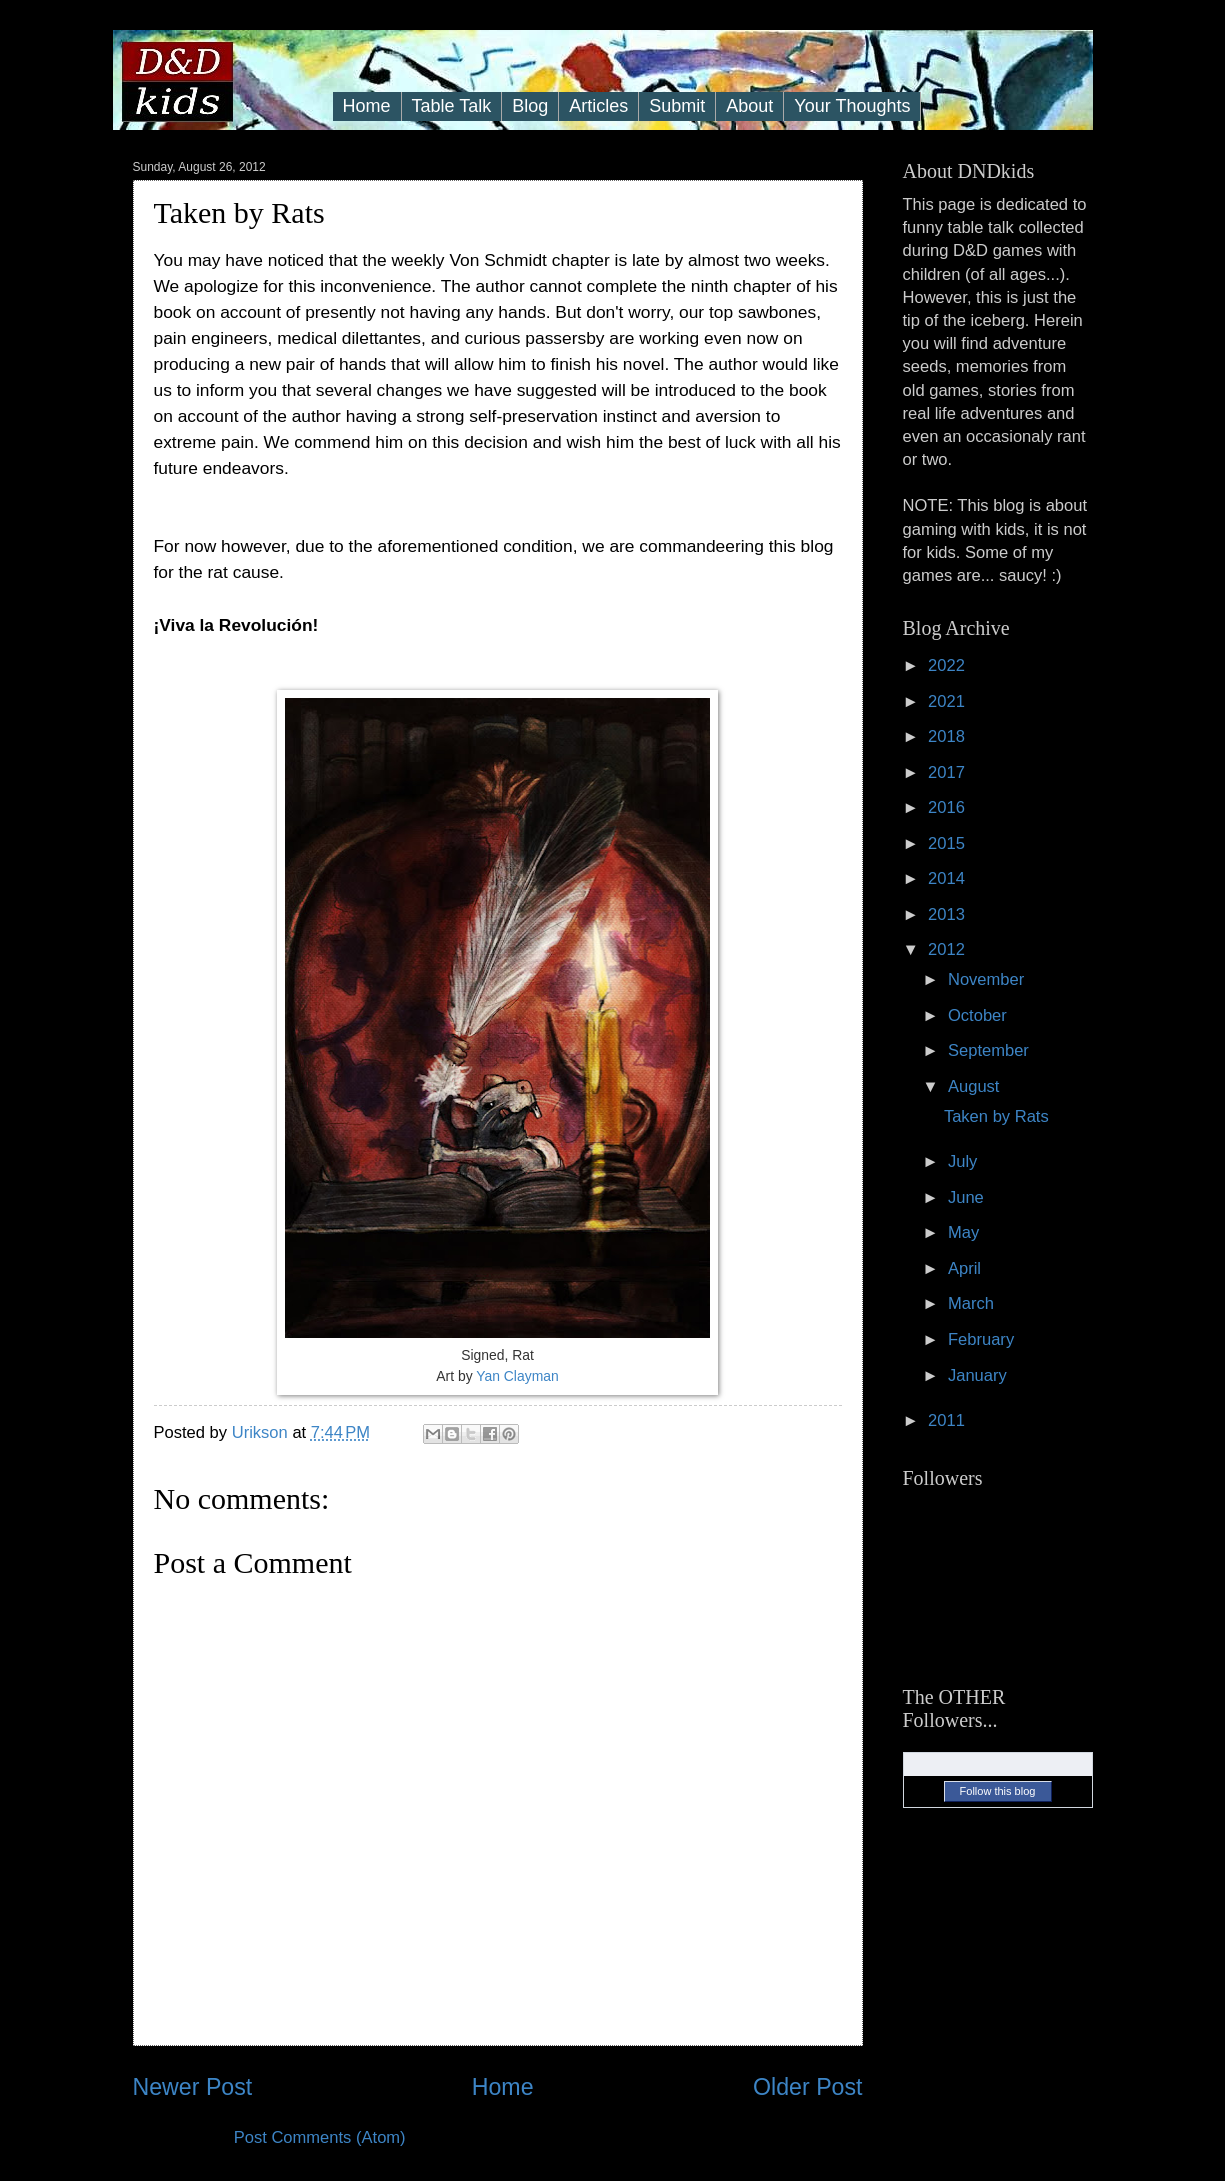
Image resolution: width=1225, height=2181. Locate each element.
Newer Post (193, 2087)
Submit (677, 106)
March (973, 1303)
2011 (948, 1420)
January (979, 1375)
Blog (530, 106)
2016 (948, 807)
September (991, 1050)
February (983, 1339)
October (979, 1015)
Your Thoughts (852, 106)
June (968, 1197)
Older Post (807, 2087)
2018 (948, 736)
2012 (948, 949)
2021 (948, 701)
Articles (598, 106)
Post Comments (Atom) (320, 2137)
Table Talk (452, 106)
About (749, 106)
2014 (948, 878)
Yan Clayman (517, 1376)
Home (367, 106)
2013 (948, 914)
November (988, 979)
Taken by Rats (996, 1116)
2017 (948, 772)
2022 (948, 665)
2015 (948, 843)
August (976, 1086)
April (967, 1268)
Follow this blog (998, 1791)
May (966, 1232)
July (965, 1161)
